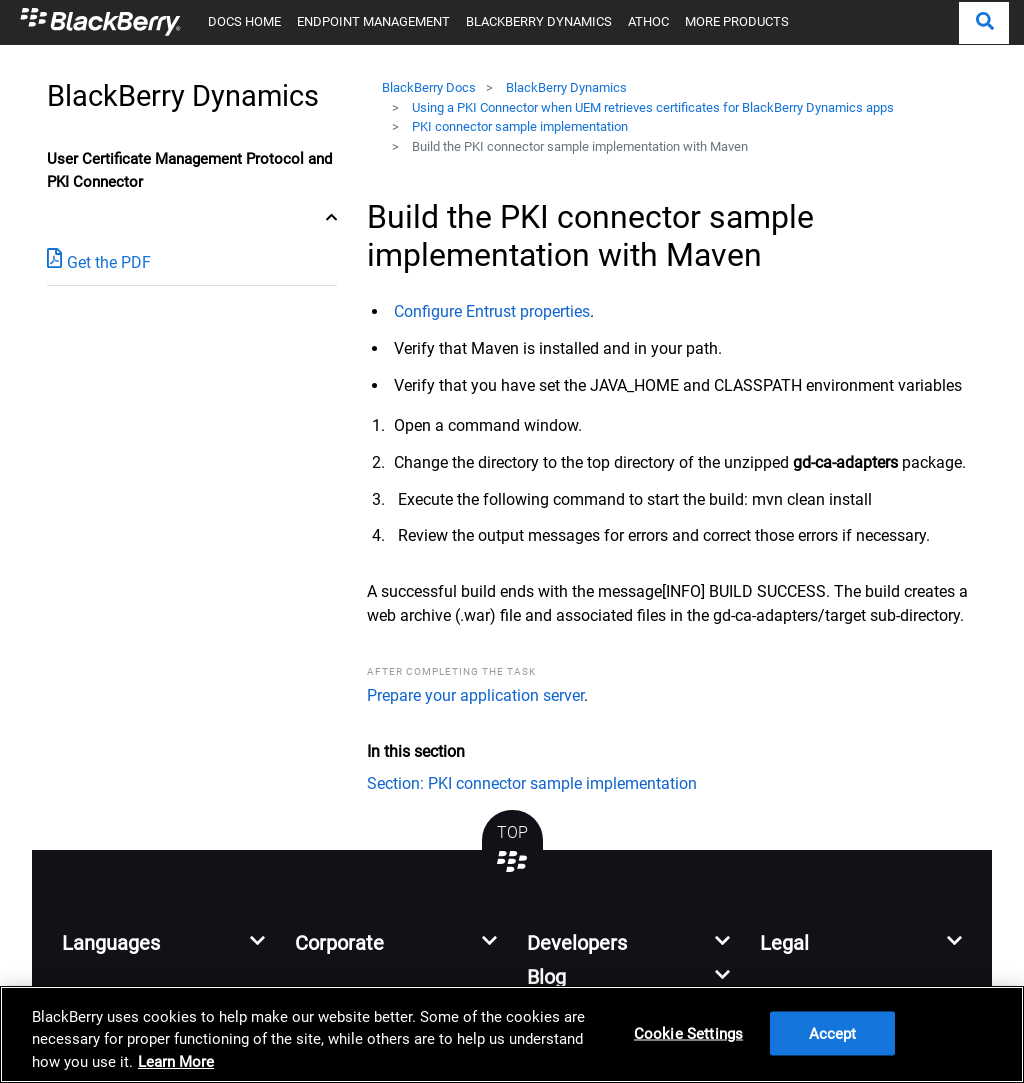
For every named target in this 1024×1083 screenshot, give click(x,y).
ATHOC (648, 21)
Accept (833, 1034)
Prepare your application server (475, 695)
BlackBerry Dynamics (566, 87)
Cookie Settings (688, 1034)
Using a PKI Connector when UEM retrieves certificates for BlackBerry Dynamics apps (653, 107)
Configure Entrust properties (492, 311)
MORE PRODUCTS (737, 21)
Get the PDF (99, 261)
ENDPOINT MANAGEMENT (373, 21)
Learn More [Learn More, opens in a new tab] (176, 1062)
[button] (984, 23)
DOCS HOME (244, 21)
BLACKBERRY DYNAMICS (539, 21)
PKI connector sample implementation (520, 126)
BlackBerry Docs (429, 87)
